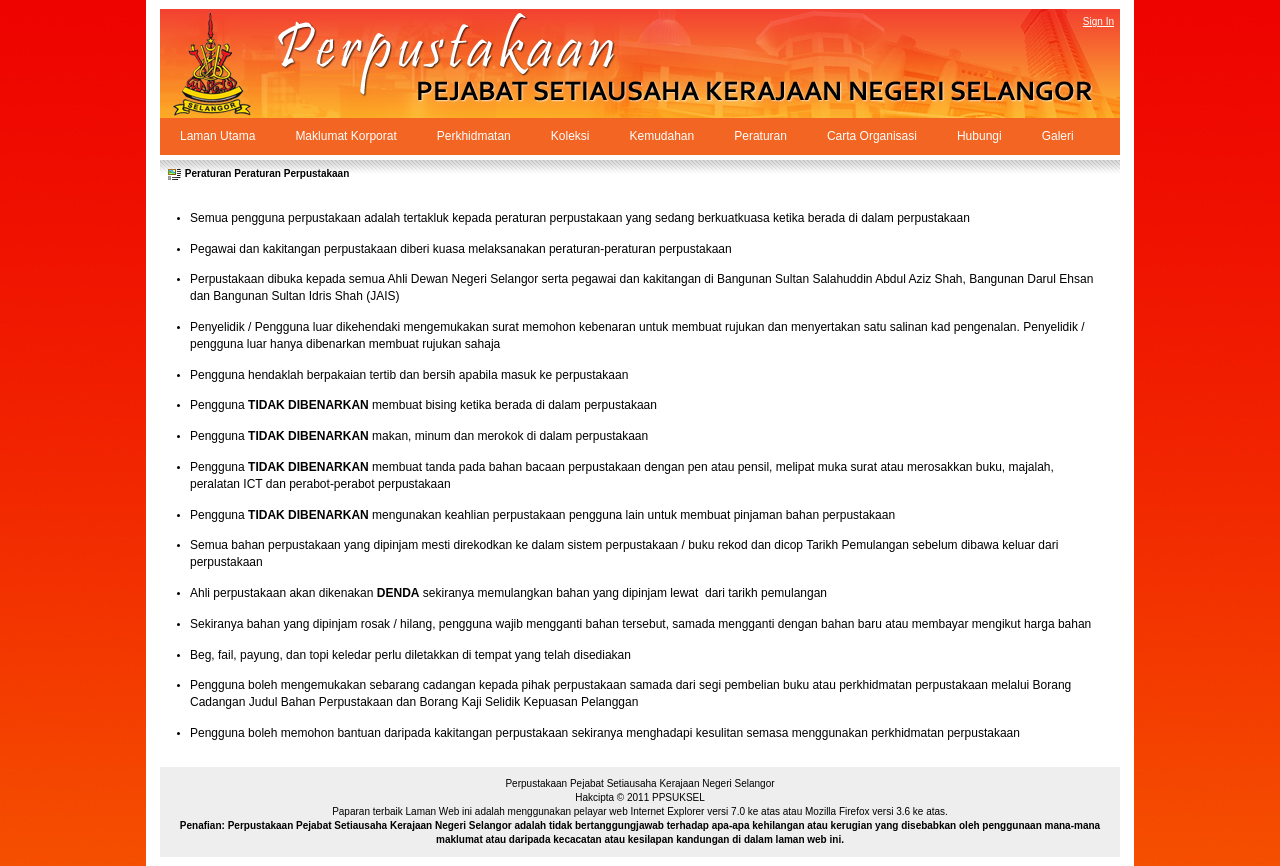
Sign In (1098, 21)
